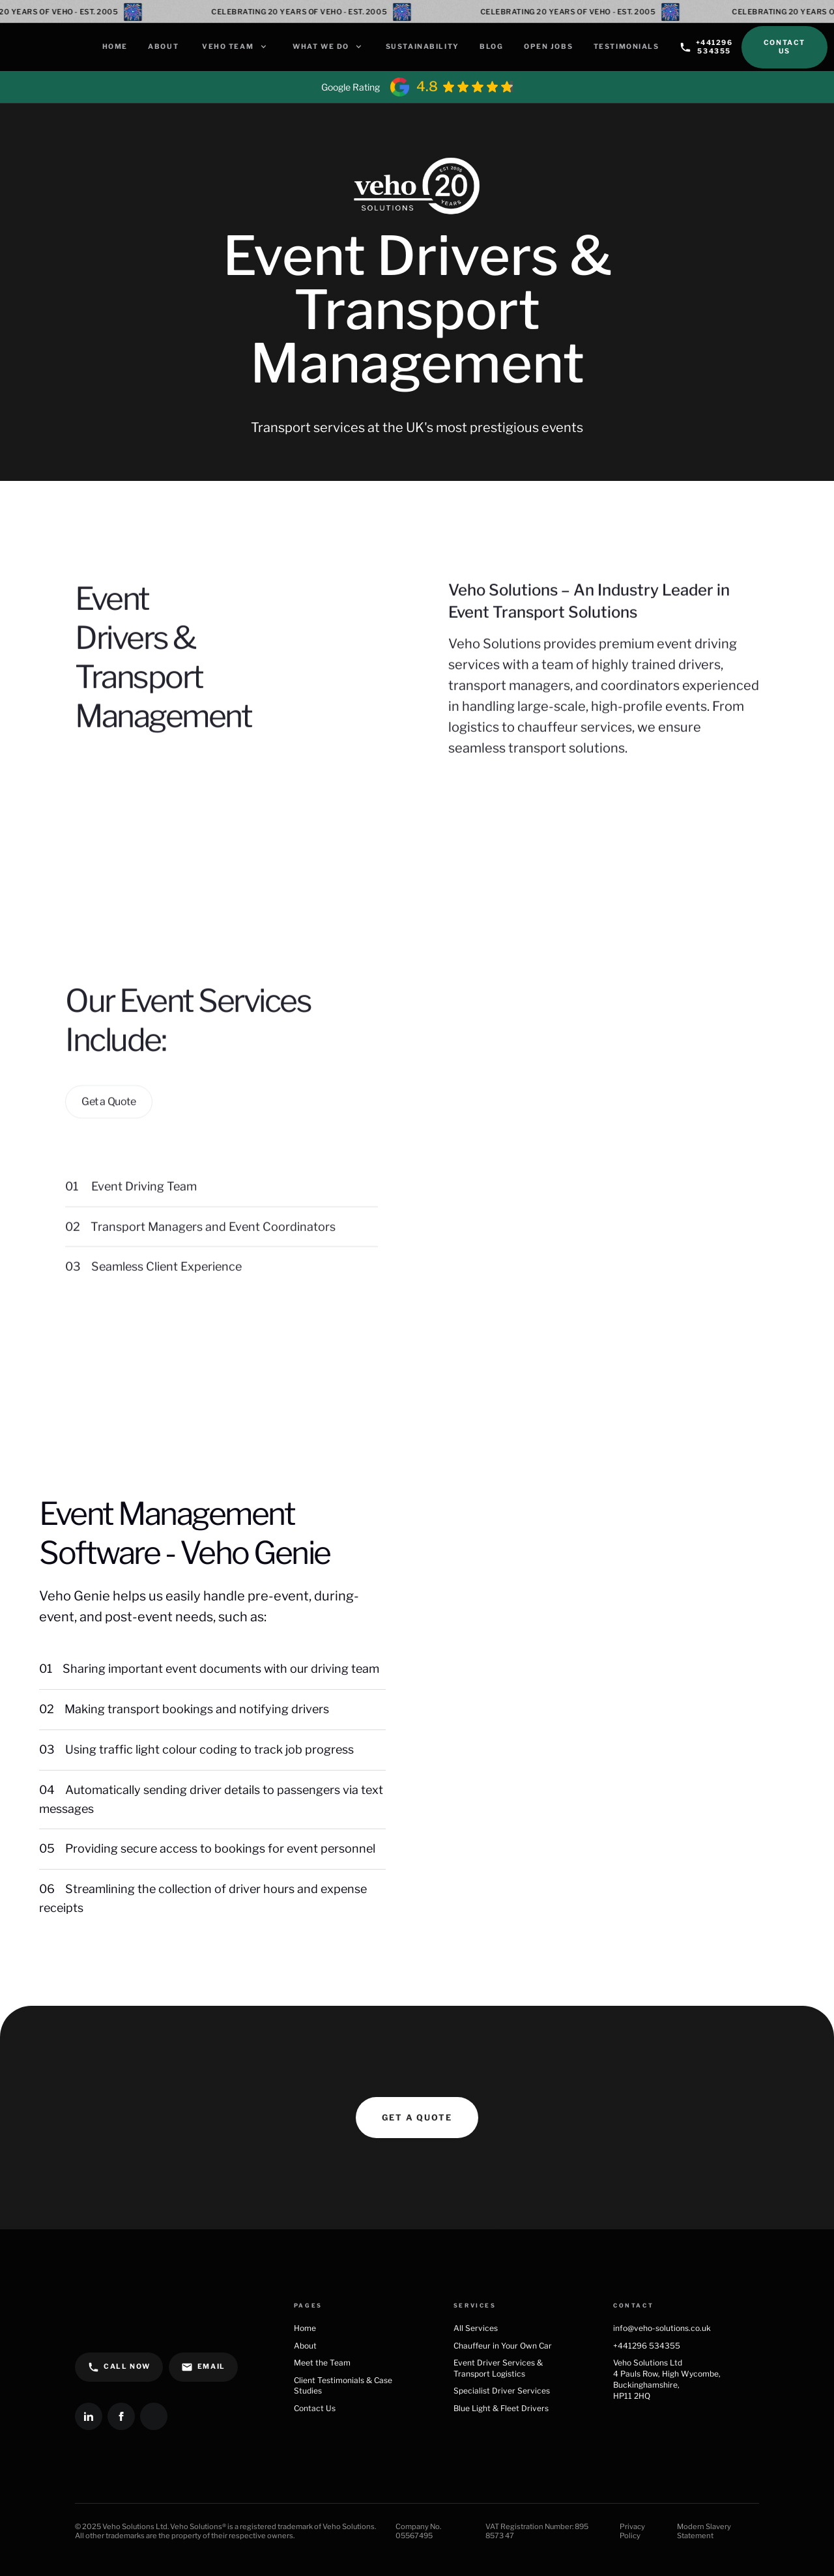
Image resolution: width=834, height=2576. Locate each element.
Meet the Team (322, 2362)
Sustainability (422, 46)
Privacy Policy (632, 2531)
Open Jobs (548, 46)
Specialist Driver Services (501, 2390)
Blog (491, 46)
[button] (234, 47)
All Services (475, 2328)
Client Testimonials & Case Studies (343, 2385)
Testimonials (626, 46)
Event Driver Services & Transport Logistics (498, 2368)
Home (115, 46)
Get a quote (417, 2117)
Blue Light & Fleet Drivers (501, 2408)
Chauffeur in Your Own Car (504, 2346)
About (163, 46)
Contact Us (784, 46)
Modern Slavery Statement (704, 2531)
